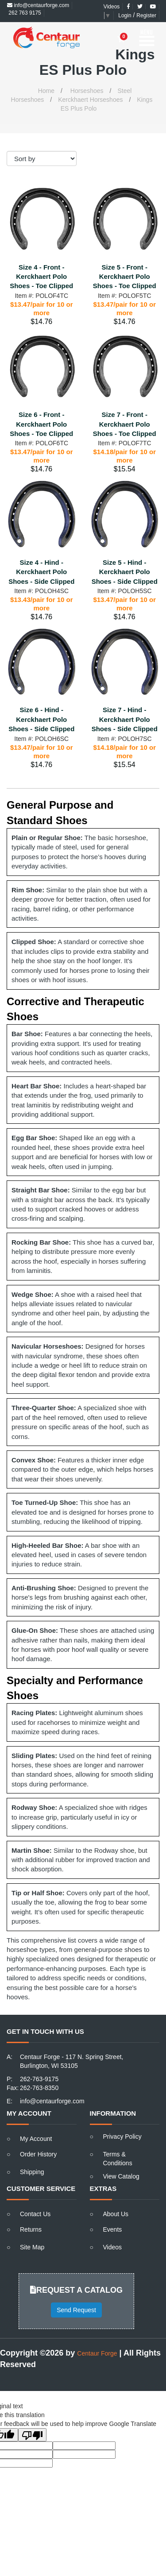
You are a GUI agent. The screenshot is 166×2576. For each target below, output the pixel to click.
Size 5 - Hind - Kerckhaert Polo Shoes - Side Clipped (125, 572)
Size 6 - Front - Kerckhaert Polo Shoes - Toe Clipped (41, 424)
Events (112, 2229)
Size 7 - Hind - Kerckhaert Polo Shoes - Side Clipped (125, 719)
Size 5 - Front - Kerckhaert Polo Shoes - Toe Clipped (124, 276)
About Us (116, 2213)
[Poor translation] (32, 2434)
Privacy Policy (122, 2136)
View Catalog (121, 2176)
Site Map (32, 2247)
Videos (112, 7)
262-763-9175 (39, 2078)
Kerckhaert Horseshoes (90, 99)
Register (146, 15)
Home (46, 90)
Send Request (76, 2310)
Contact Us (35, 2213)
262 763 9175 (24, 13)
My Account (36, 2138)
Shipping (32, 2171)
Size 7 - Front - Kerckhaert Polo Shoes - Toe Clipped (124, 424)
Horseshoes (87, 90)
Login (124, 15)
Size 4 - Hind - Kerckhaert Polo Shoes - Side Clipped (41, 572)
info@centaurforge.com (38, 5)
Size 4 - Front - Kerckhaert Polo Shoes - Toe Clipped (41, 276)
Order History (38, 2154)
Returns (31, 2229)
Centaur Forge (97, 2353)
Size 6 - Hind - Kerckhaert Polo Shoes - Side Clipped (41, 719)
